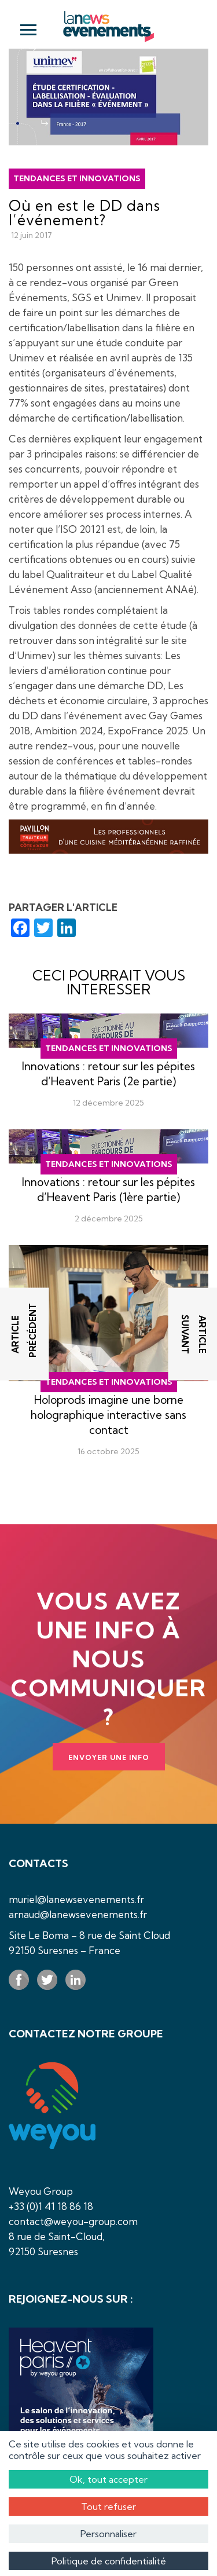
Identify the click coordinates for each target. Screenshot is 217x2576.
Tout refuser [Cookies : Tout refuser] (108, 2506)
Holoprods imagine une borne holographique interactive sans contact (108, 1415)
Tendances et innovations (77, 178)
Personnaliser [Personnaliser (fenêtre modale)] (108, 2534)
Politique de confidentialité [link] (109, 2561)
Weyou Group (41, 2191)
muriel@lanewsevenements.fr (76, 1899)
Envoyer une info (108, 1757)
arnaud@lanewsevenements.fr (78, 1914)
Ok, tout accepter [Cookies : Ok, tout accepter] (108, 2479)
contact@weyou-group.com (73, 2221)
